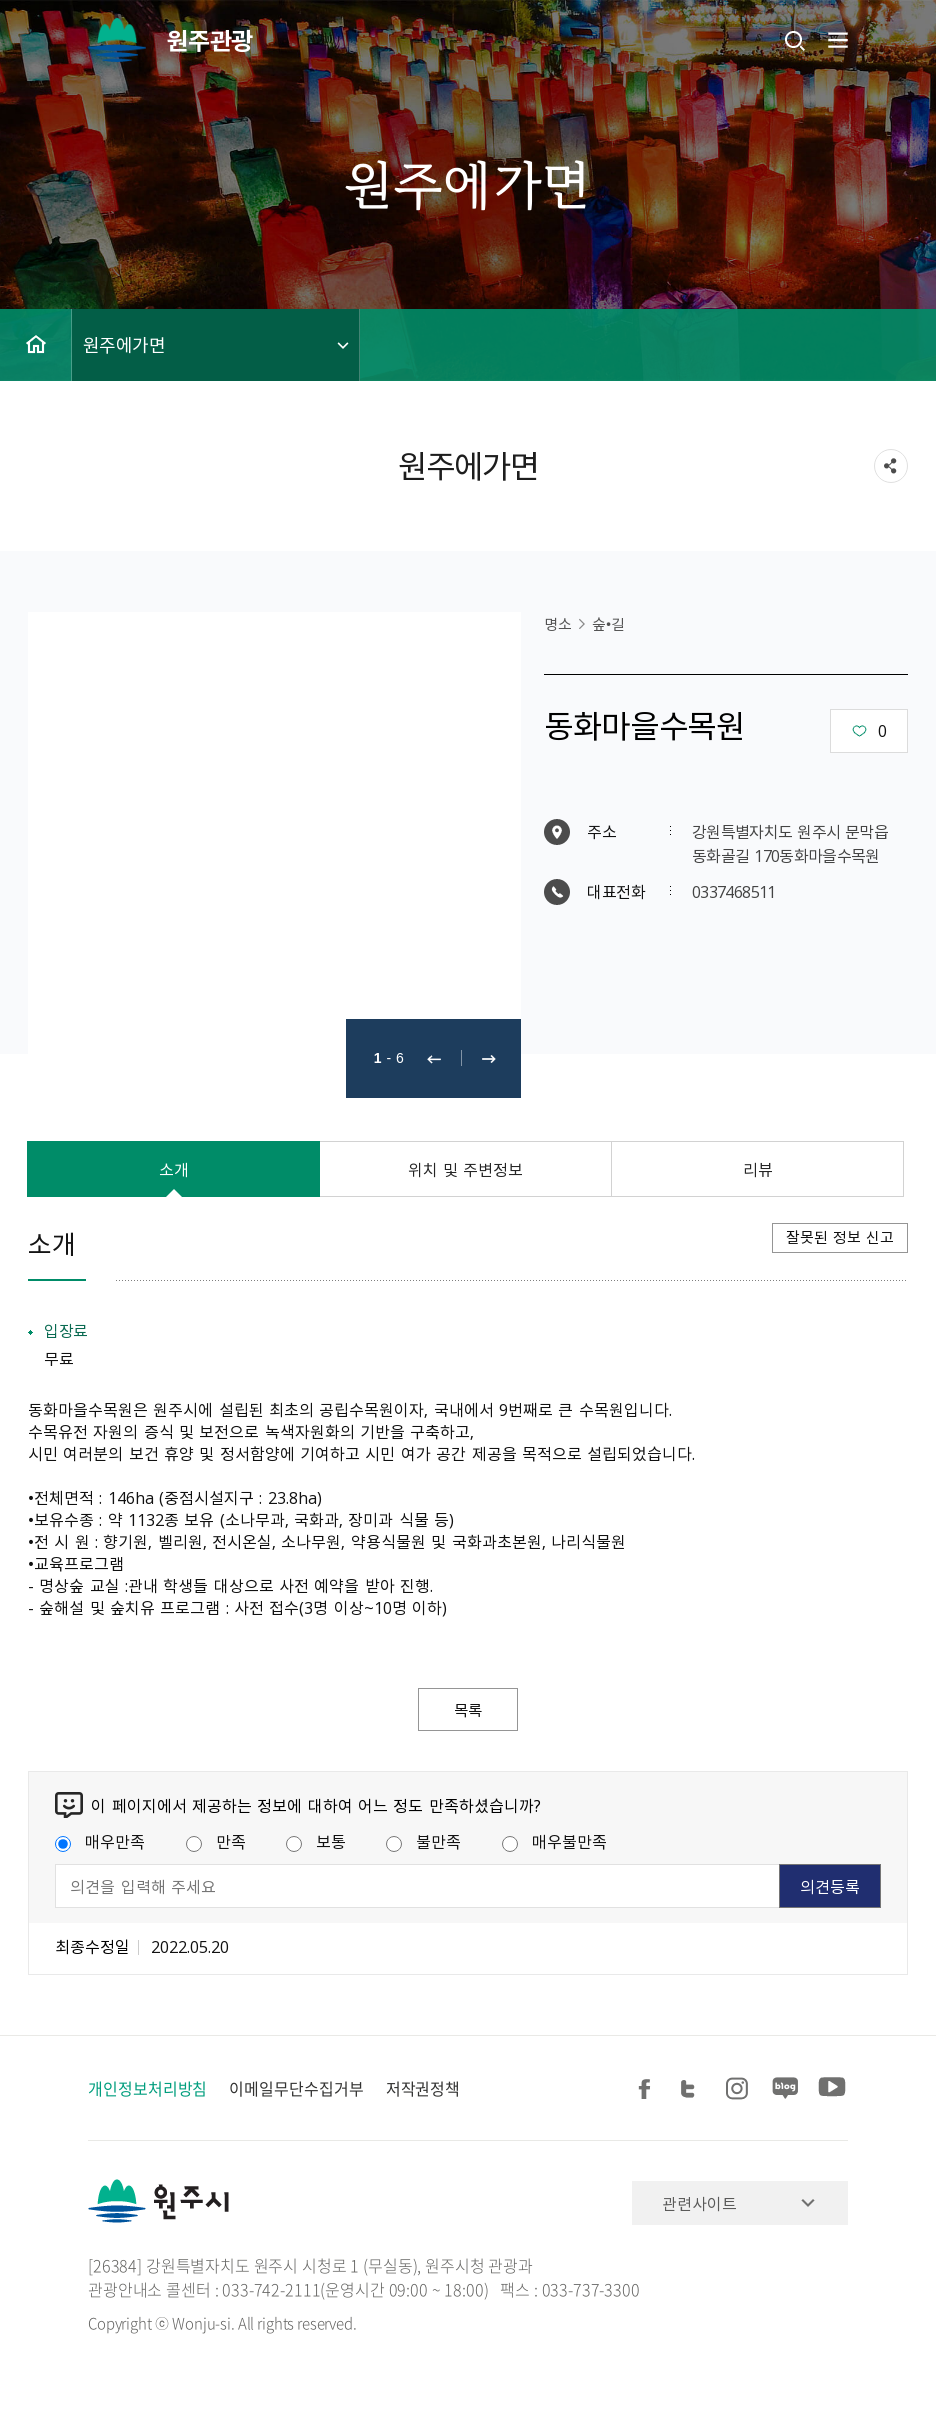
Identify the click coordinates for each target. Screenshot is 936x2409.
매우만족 (100, 1842)
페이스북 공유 (648, 2089)
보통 (316, 1842)
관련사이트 (699, 2204)
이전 (434, 1058)
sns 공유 (891, 466)
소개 (174, 1169)
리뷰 (758, 1169)
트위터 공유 (694, 2089)
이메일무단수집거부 (296, 2089)
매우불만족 (554, 1842)
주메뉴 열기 (836, 40)
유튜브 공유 (832, 2089)
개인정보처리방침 (147, 2089)
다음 (489, 1058)
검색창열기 (795, 40)
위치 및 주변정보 (466, 1169)
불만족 (423, 1842)
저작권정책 (423, 2089)
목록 (468, 1710)
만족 (216, 1842)
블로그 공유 (786, 2089)
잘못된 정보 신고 (840, 1237)
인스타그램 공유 (740, 2089)
